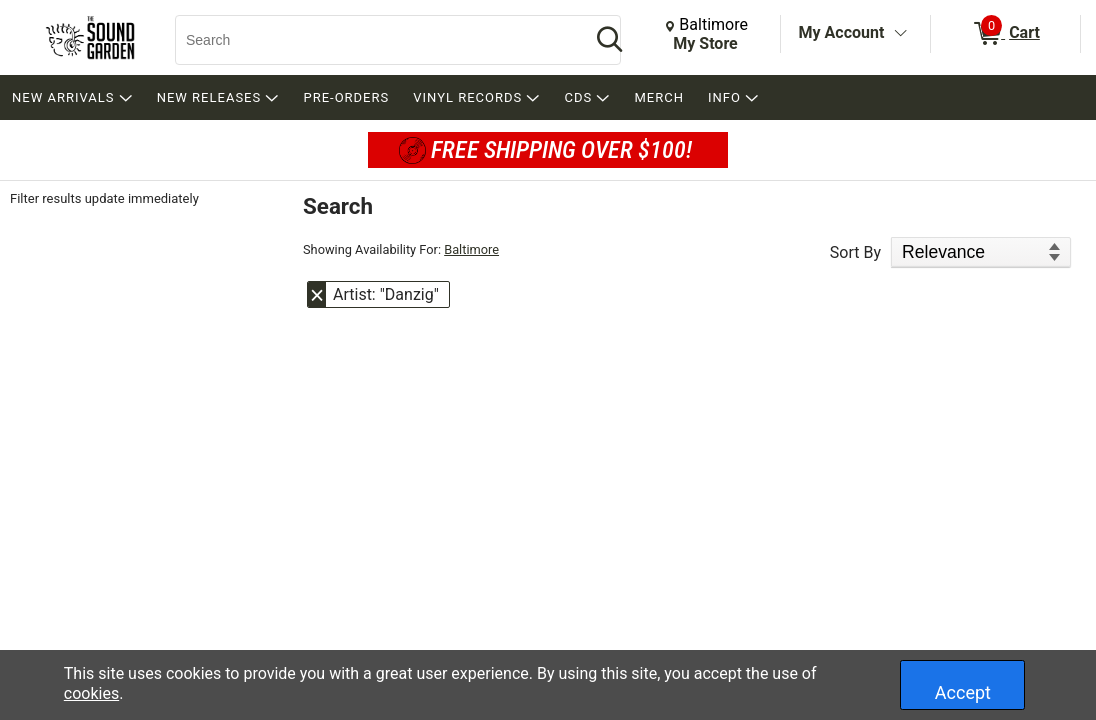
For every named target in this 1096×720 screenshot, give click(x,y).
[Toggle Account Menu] (900, 34)
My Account (842, 32)
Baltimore (471, 249)
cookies (91, 693)
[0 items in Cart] (1005, 34)
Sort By (855, 252)
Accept (963, 692)
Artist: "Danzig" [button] (386, 294)
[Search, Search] (373, 40)
